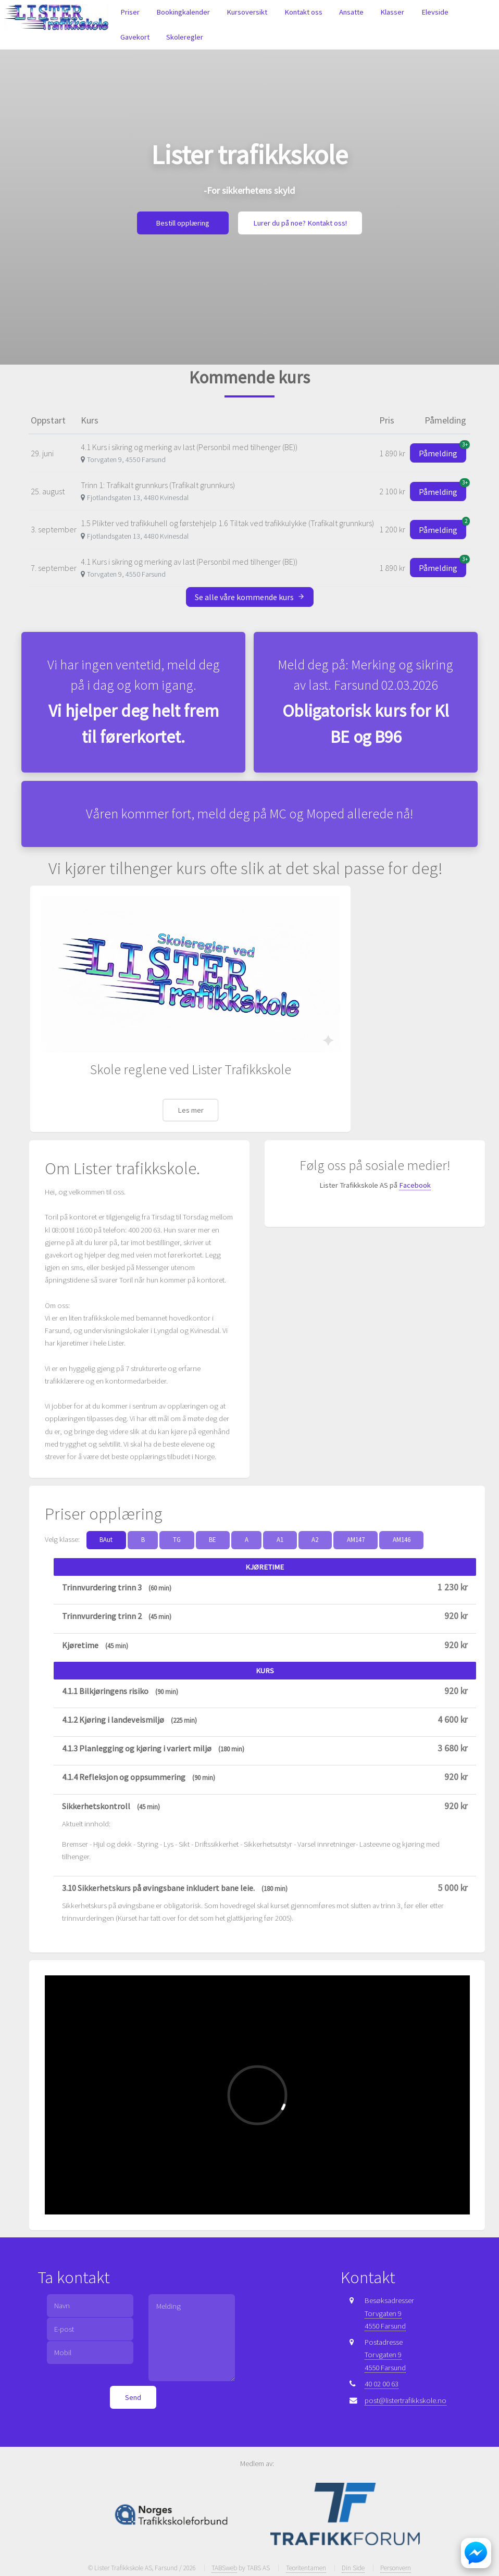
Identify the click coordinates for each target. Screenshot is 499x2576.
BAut (106, 1539)
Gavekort (134, 37)
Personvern (395, 2567)
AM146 (401, 1539)
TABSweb (224, 2567)
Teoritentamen (306, 2567)
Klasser (392, 12)
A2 (314, 1539)
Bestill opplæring (182, 223)
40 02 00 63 (381, 2383)
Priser (130, 12)
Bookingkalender (183, 12)
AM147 (356, 1539)
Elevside (434, 12)
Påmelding (442, 450)
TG (177, 1539)
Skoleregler (184, 37)
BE (212, 1539)
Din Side (353, 2567)
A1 (280, 1539)
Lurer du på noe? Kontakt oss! (300, 223)
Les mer (191, 1110)
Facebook (415, 1185)
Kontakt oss (303, 12)
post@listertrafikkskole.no (405, 2400)
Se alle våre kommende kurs (250, 597)
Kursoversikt (247, 12)
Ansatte (351, 12)
